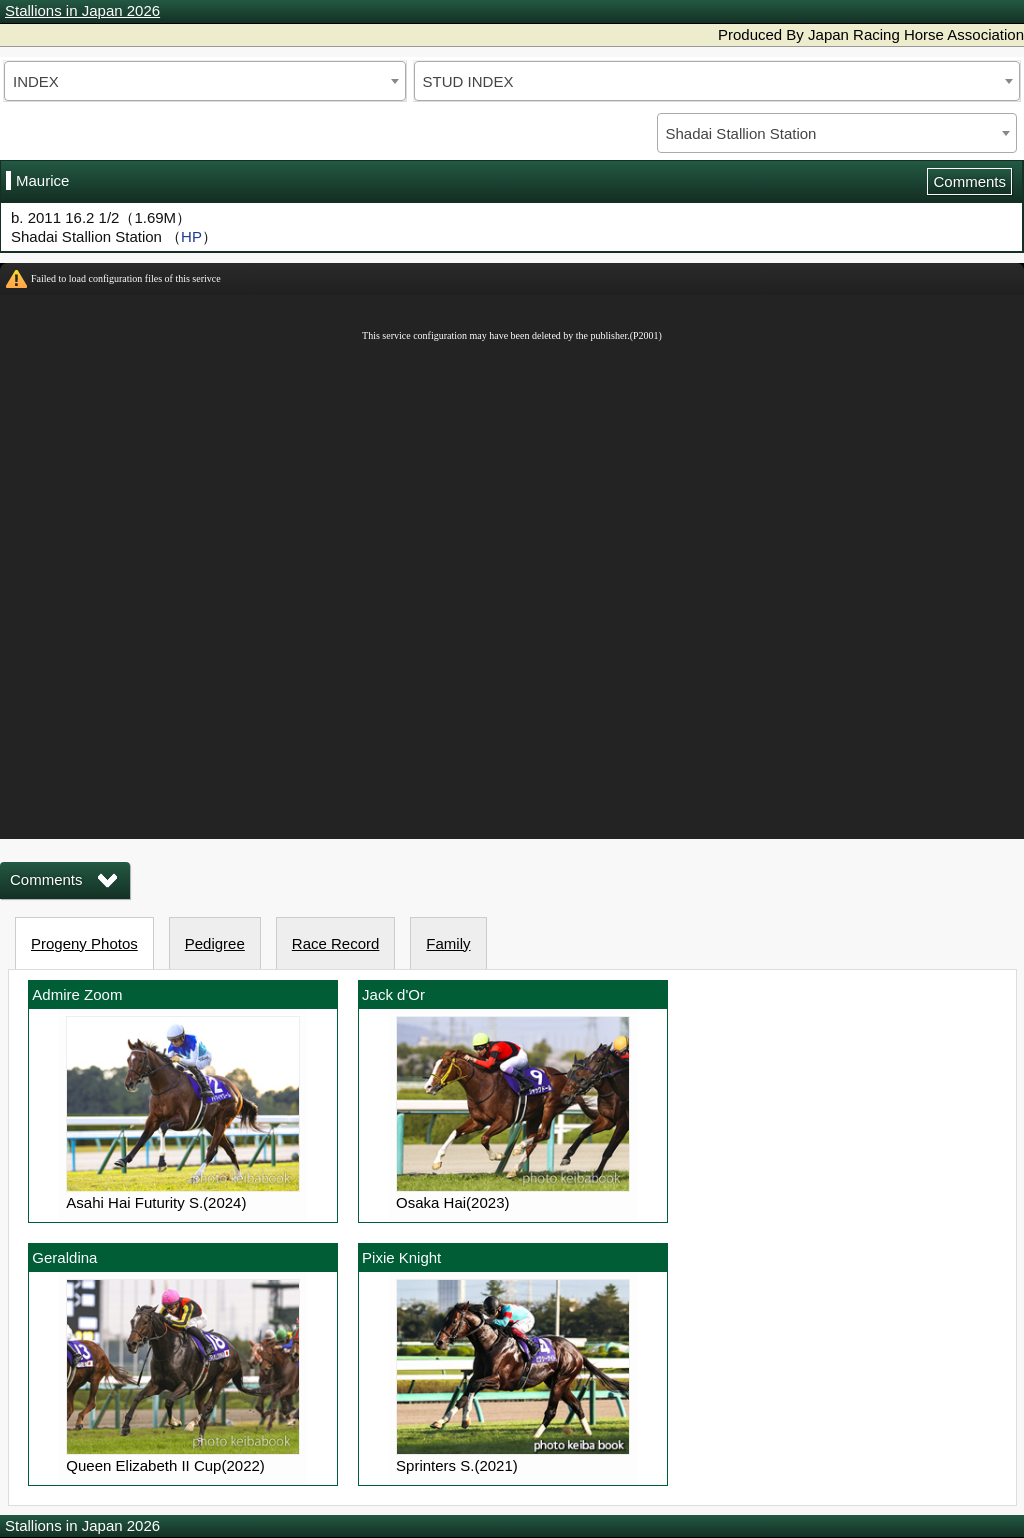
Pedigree (215, 943)
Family (448, 943)
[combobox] (205, 81)
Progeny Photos (84, 943)
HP (191, 236)
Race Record (336, 943)
